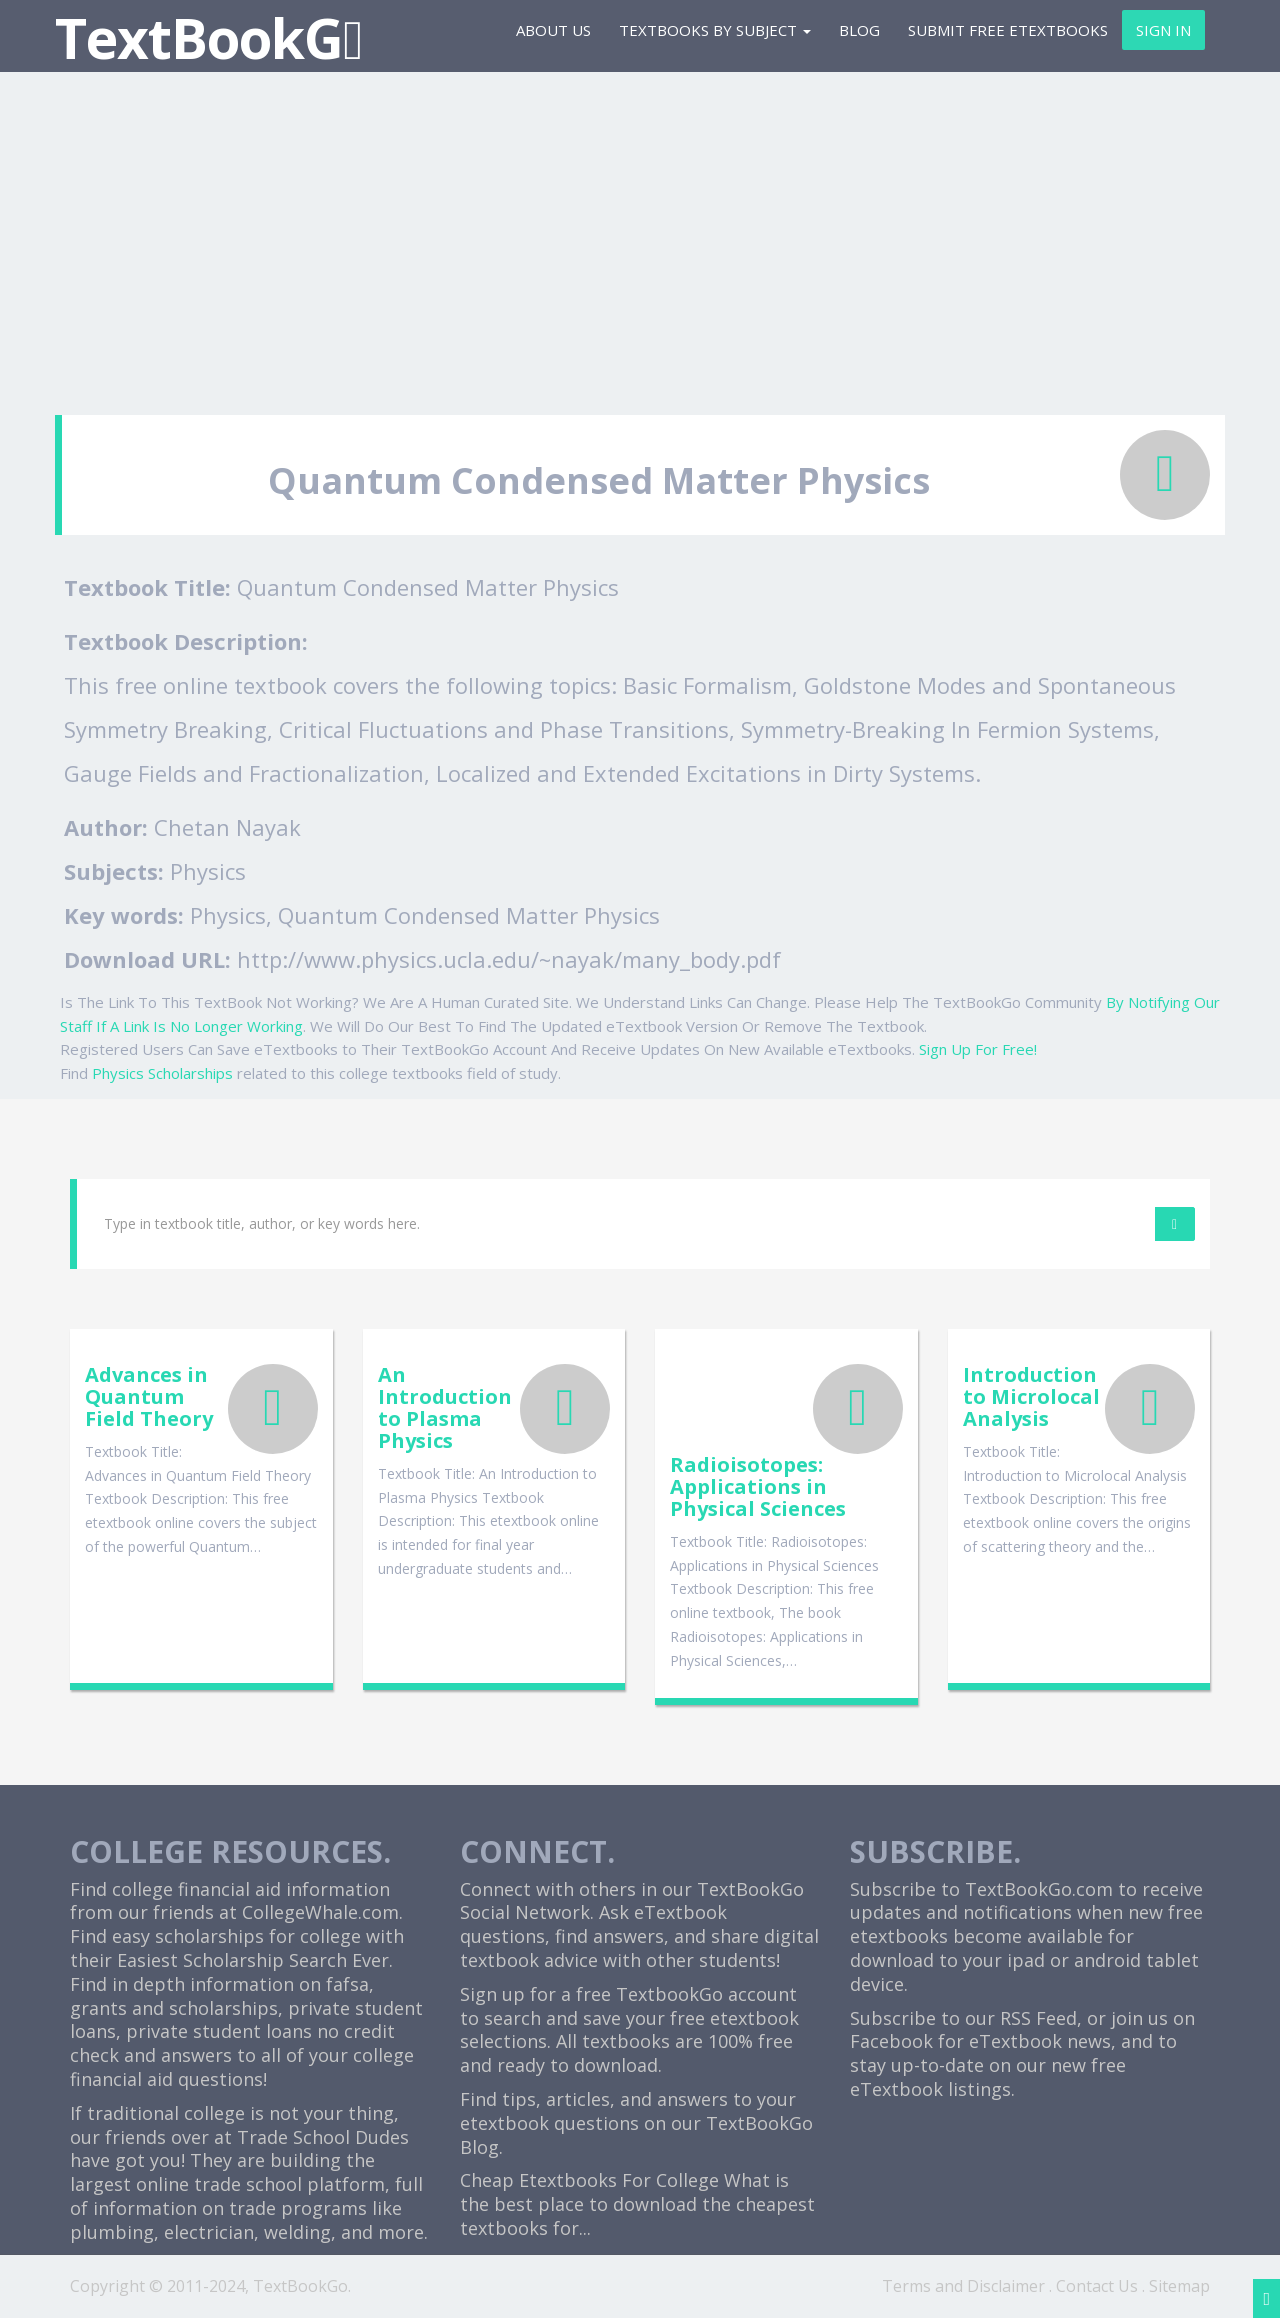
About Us (553, 30)
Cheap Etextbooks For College (589, 2180)
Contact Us (1097, 2286)
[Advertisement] (640, 235)
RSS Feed (1038, 2018)
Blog (859, 30)
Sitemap (1179, 2286)
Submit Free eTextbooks (1008, 30)
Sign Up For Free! (978, 1049)
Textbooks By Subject (715, 30)
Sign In (1163, 30)
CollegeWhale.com (320, 1912)
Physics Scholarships (162, 1073)
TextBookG (208, 37)
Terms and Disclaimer (963, 2286)
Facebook (891, 2041)
